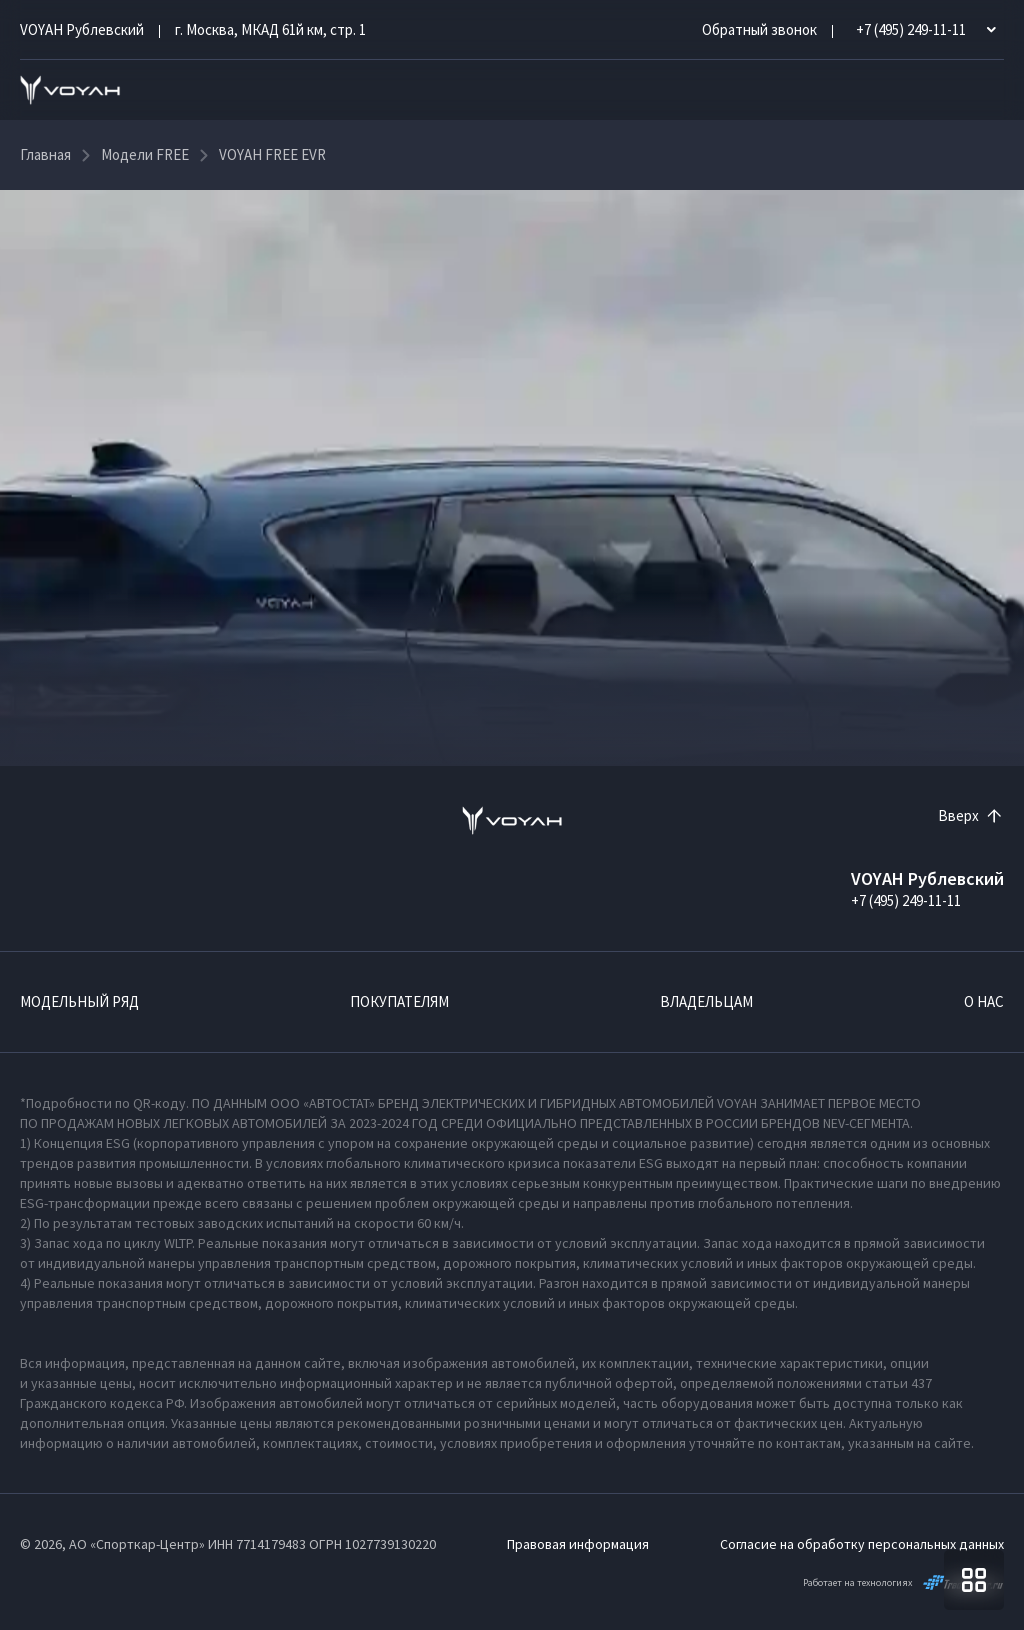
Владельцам (706, 1001)
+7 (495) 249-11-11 (906, 900)
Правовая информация (578, 1544)
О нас (984, 1001)
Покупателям (399, 1001)
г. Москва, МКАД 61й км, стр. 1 (270, 29)
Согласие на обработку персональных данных (862, 1544)
